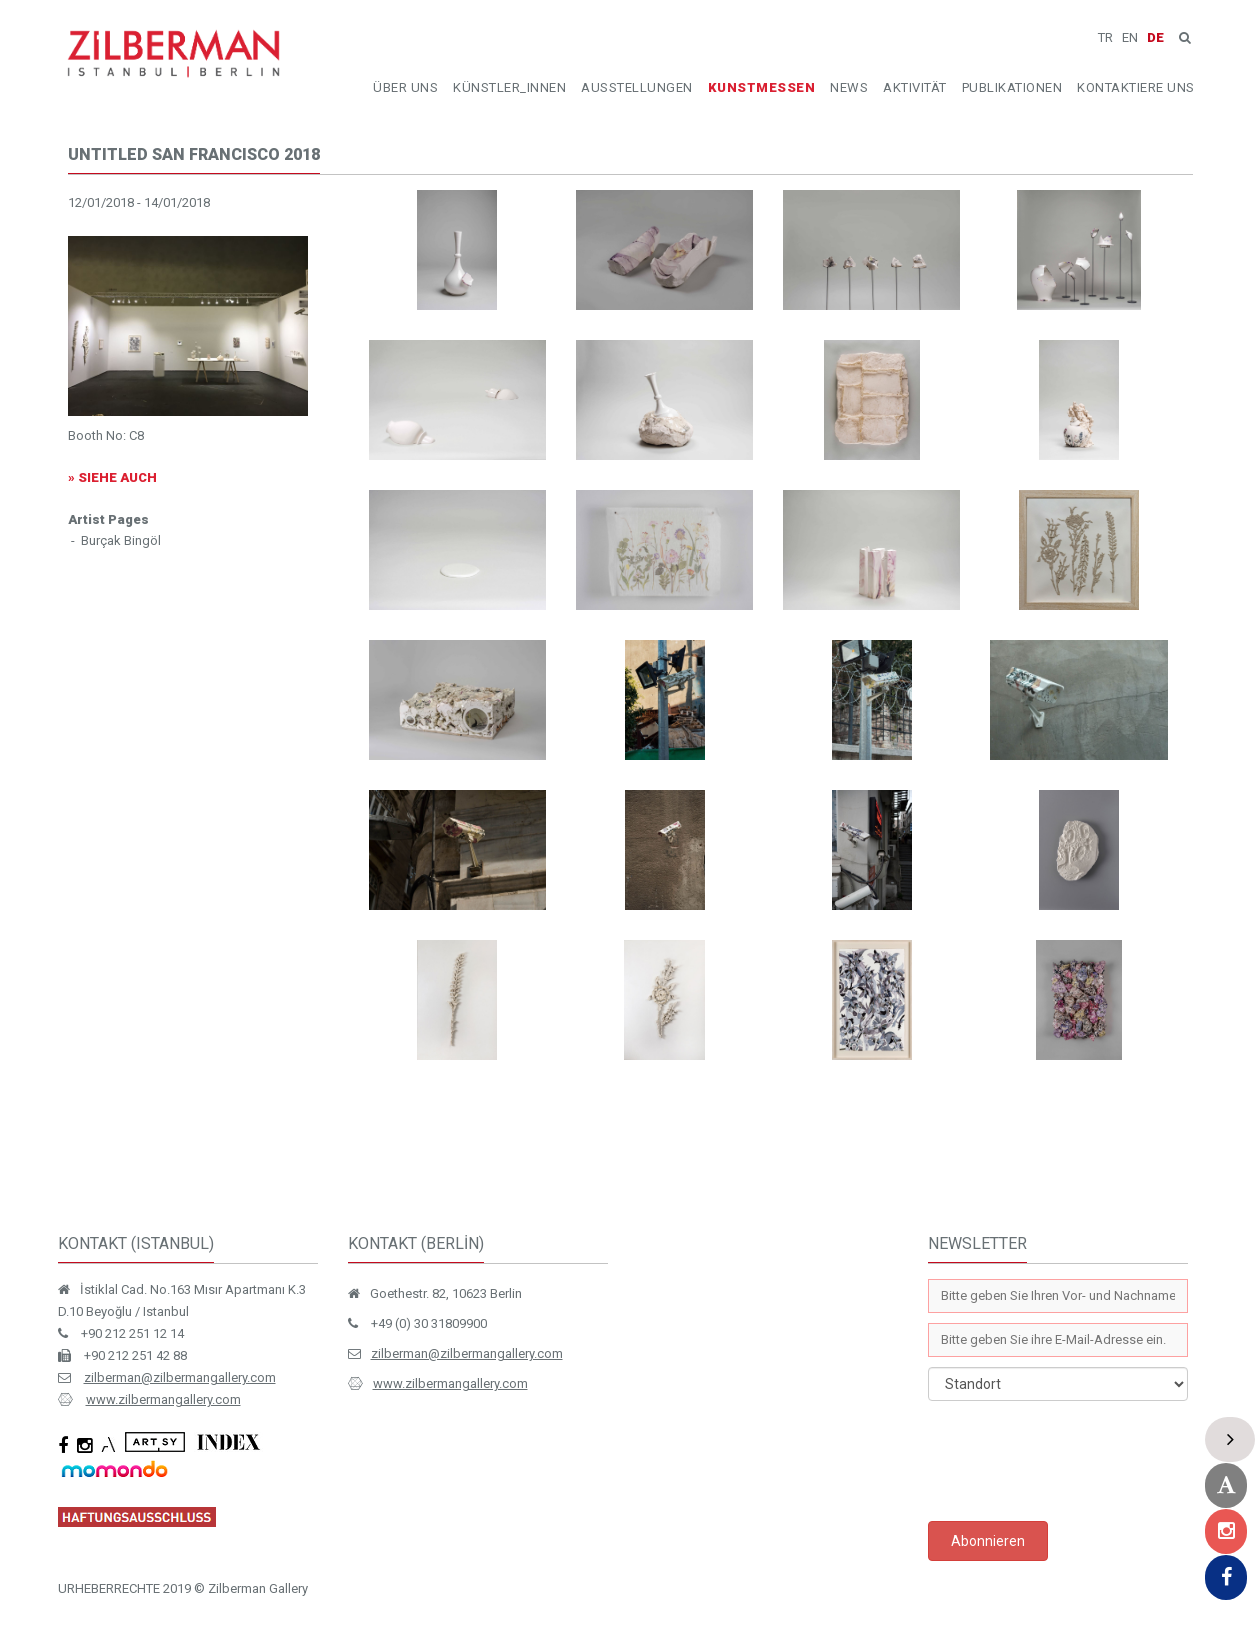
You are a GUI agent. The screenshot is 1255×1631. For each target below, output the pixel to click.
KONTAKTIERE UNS (1136, 87)
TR (1105, 37)
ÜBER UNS (405, 87)
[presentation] (1080, 1461)
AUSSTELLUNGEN (637, 87)
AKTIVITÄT (915, 87)
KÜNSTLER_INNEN (509, 87)
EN (1130, 37)
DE (1155, 37)
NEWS (849, 87)
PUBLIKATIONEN (1012, 87)
